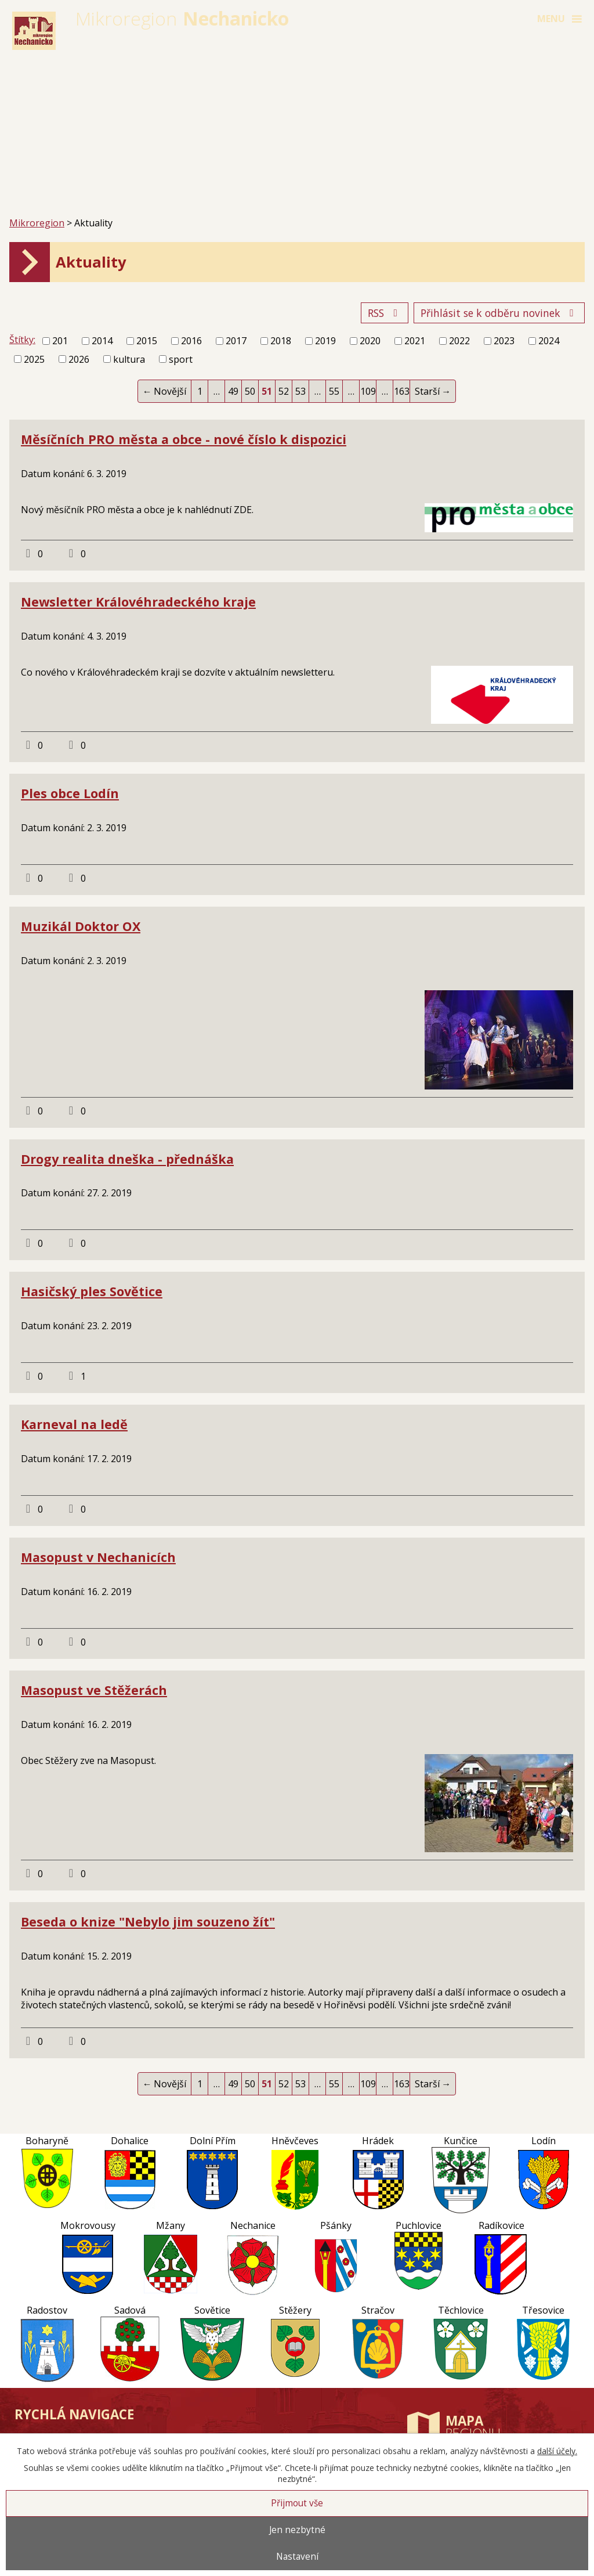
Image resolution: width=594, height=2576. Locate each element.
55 (334, 391)
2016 (191, 340)
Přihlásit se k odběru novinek (499, 313)
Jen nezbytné (297, 2530)
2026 (78, 359)
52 (283, 391)
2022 (459, 340)
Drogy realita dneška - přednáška (127, 1158)
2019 (325, 340)
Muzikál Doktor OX (80, 926)
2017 (236, 340)
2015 (146, 340)
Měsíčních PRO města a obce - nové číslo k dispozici (183, 439)
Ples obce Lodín (70, 793)
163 (402, 391)
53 (300, 391)
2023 (504, 340)
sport (181, 359)
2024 (548, 340)
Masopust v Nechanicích (98, 1557)
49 (233, 391)
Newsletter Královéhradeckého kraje (138, 601)
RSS (385, 313)
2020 (370, 340)
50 (250, 391)
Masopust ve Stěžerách (94, 1690)
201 (60, 340)
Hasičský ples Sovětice (91, 1291)
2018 (280, 340)
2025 (34, 359)
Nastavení (297, 2556)
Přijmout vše (297, 2503)
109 (368, 391)
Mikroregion (36, 223)
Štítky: (22, 339)
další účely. (557, 2450)
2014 (102, 340)
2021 (414, 340)
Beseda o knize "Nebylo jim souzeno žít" (148, 1921)
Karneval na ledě (74, 1424)
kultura (129, 359)
